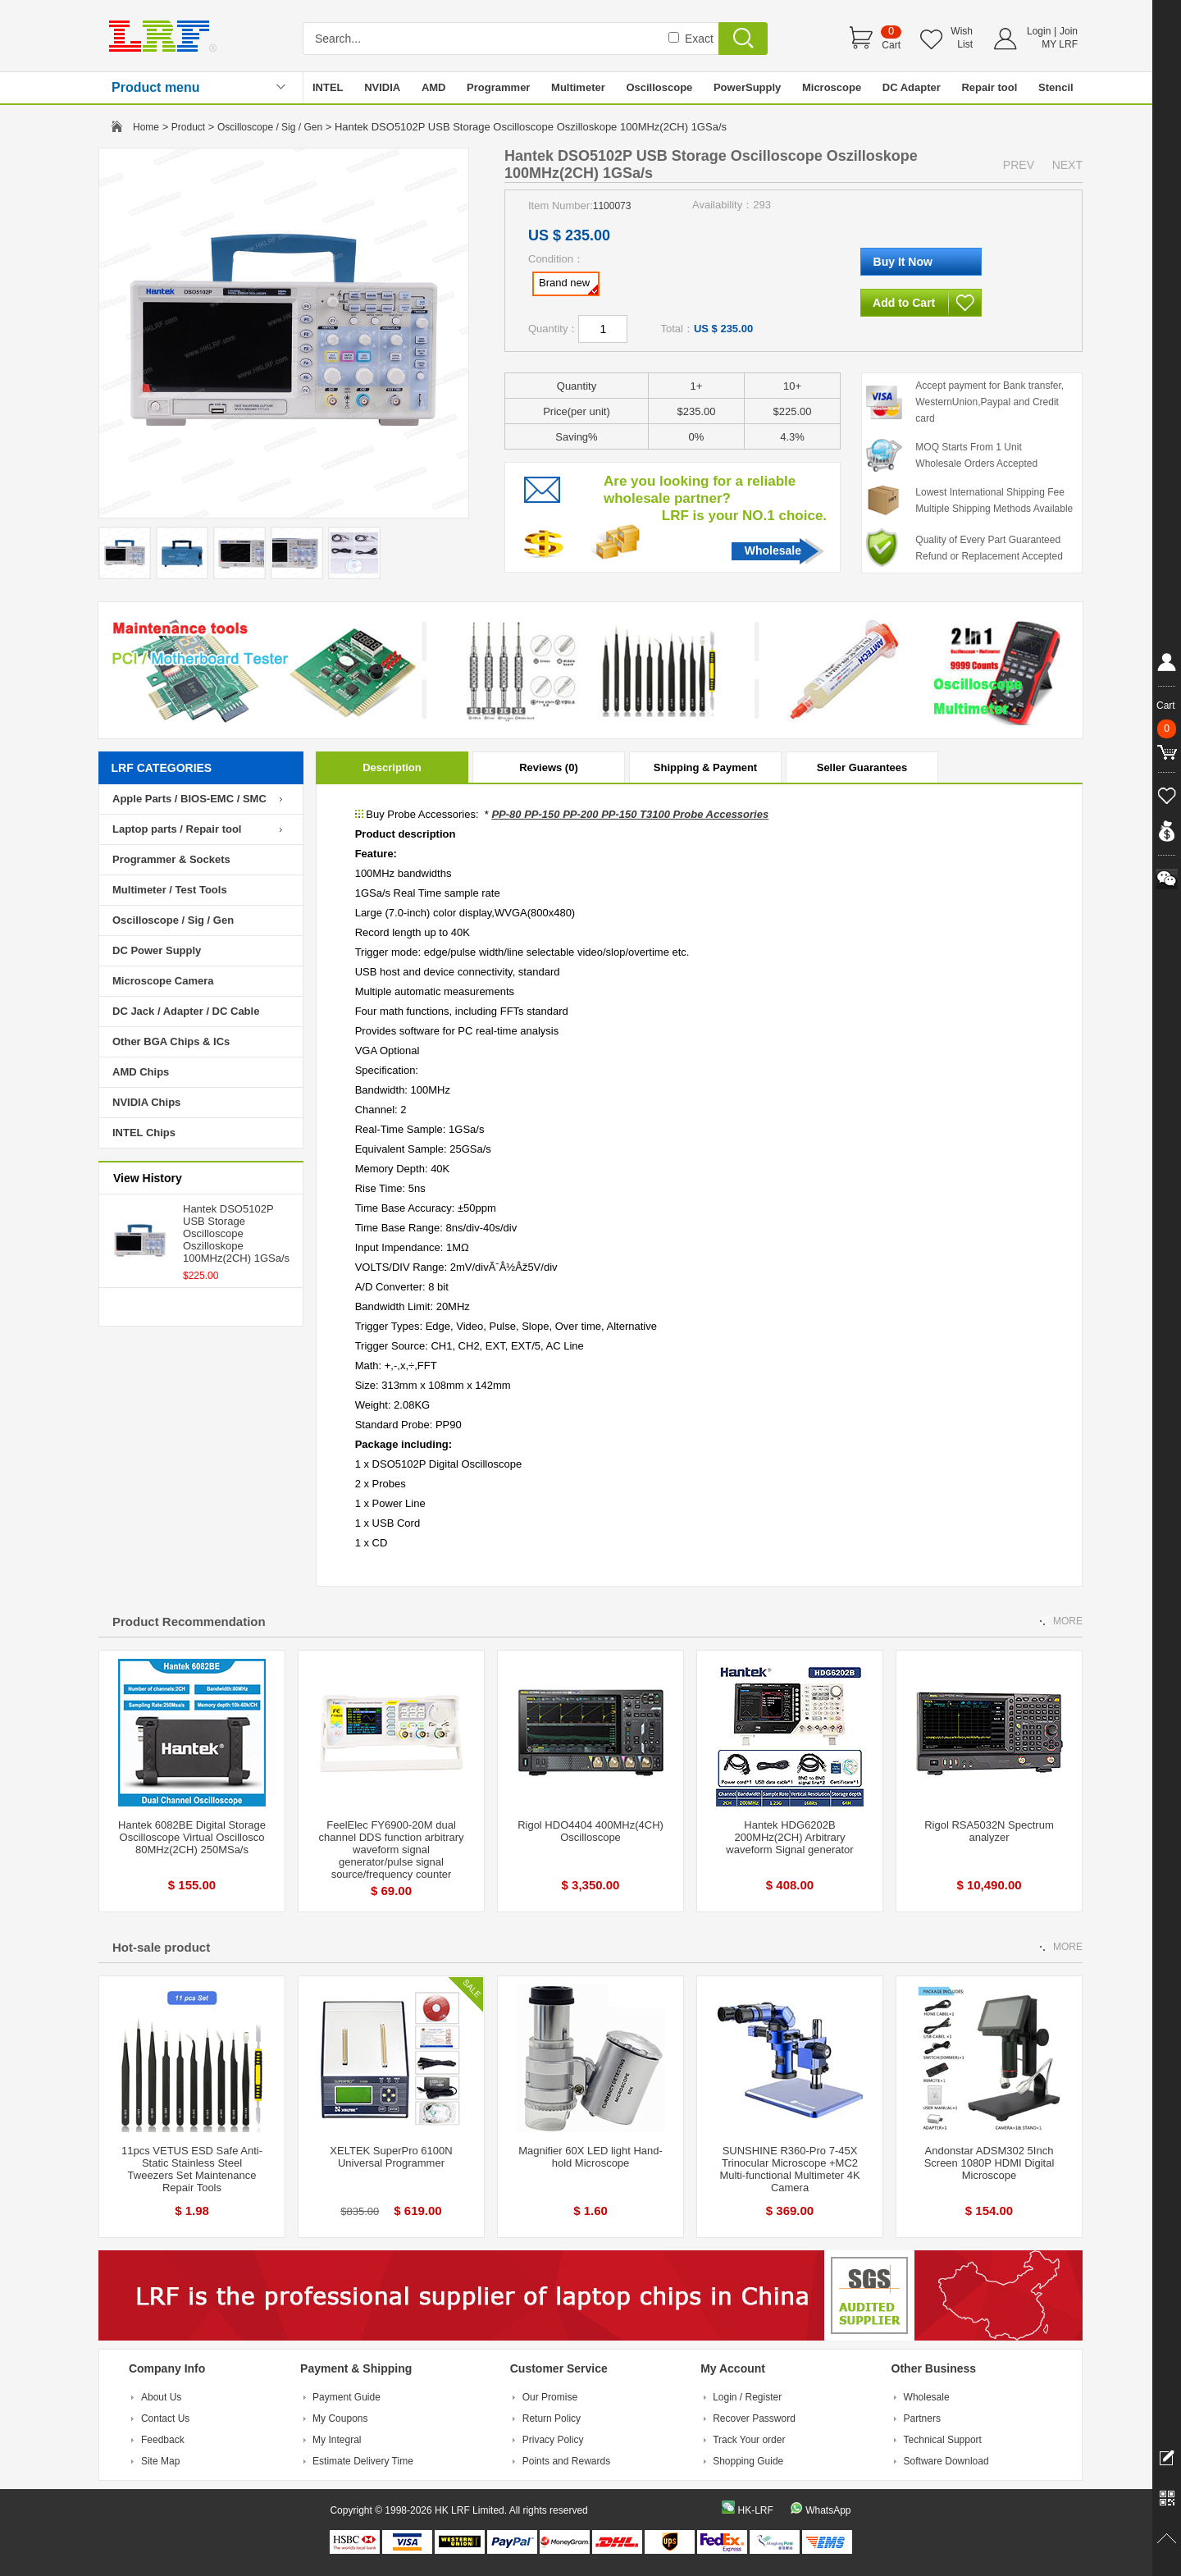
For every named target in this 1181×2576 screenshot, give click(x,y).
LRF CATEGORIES (162, 767)
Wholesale (773, 550)
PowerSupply (747, 87)
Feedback (163, 2440)
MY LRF (1060, 44)
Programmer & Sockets (171, 859)
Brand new (568, 285)
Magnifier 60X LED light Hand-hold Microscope (590, 2156)
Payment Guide (346, 2397)
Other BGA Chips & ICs (171, 1041)
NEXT (1067, 164)
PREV (1018, 164)
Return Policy (551, 2418)
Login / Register (747, 2397)
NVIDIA (382, 87)
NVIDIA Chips (146, 1102)
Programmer (498, 87)
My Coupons (339, 2418)
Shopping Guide (748, 2461)
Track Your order (749, 2440)
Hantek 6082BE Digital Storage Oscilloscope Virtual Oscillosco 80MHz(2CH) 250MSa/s (192, 1837)
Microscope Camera (163, 981)
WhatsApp (827, 2510)
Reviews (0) (548, 767)
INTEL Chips (144, 1132)
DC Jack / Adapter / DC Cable (185, 1011)
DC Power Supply (156, 950)
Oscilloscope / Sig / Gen (269, 127)
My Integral (336, 2440)
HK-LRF (755, 2510)
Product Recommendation (189, 1621)
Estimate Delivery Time (362, 2461)
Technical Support (943, 2440)
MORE (1068, 1621)
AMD (434, 87)
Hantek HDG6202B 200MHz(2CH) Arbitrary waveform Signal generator (789, 1837)
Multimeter (578, 87)
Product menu (156, 87)
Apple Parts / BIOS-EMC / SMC (189, 798)
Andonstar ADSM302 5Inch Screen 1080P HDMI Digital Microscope (989, 2162)
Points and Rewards (566, 2461)
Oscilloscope (659, 87)
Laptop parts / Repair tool (176, 829)
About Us (161, 2397)
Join (1069, 31)
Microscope (831, 87)
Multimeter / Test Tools (169, 890)
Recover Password (754, 2418)
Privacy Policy (553, 2440)
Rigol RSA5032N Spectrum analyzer (989, 1831)
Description (392, 767)
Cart (891, 45)
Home (146, 127)
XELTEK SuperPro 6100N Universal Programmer (391, 2156)
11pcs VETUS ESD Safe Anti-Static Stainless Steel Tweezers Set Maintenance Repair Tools (191, 2169)
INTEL (328, 87)
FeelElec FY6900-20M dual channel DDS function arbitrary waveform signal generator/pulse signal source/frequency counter (390, 1849)
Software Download (946, 2461)
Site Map (160, 2461)
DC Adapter (911, 87)
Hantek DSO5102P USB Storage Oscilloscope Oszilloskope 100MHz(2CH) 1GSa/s (236, 1233)
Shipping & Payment (705, 767)
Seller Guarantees (862, 767)
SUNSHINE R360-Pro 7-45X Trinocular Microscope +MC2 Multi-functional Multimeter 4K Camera (789, 2169)
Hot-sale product (161, 1947)
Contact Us (165, 2418)
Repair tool (989, 87)
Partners (922, 2418)
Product (188, 127)
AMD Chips (140, 1072)
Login (1039, 31)
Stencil (1056, 87)
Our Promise (549, 2397)
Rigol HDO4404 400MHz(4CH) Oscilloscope (590, 1831)
